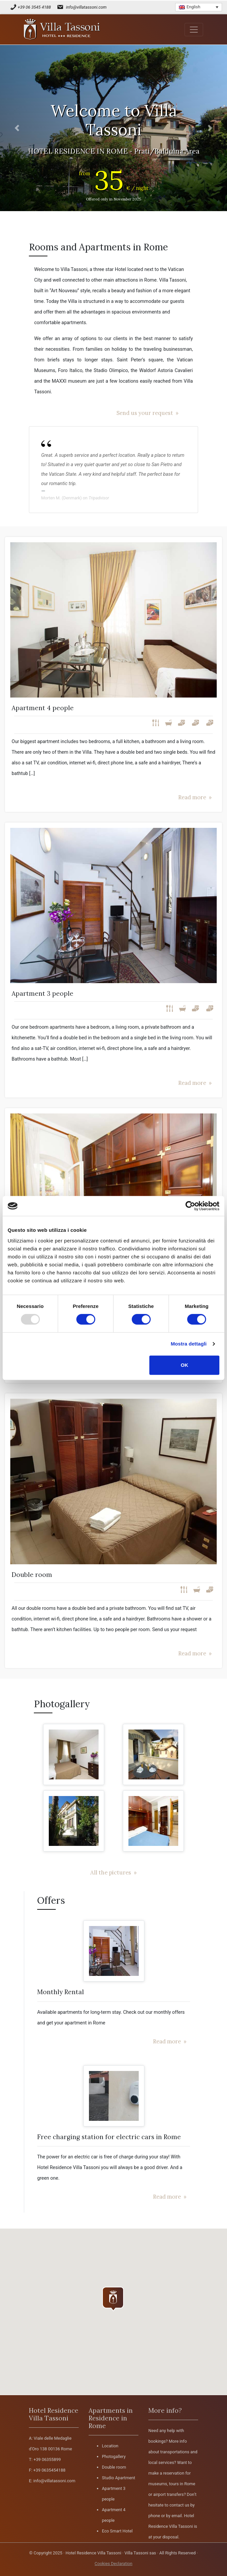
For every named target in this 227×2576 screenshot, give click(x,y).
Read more (192, 797)
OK (184, 1365)
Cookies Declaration (113, 2563)
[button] (17, 128)
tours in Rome (182, 2483)
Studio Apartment (118, 2477)
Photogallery (113, 2456)
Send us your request (144, 413)
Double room (114, 2467)
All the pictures (110, 1872)
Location (110, 2445)
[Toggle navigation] (194, 29)
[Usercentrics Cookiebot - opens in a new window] (190, 1206)
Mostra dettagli (188, 1344)
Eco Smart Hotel (117, 2530)
